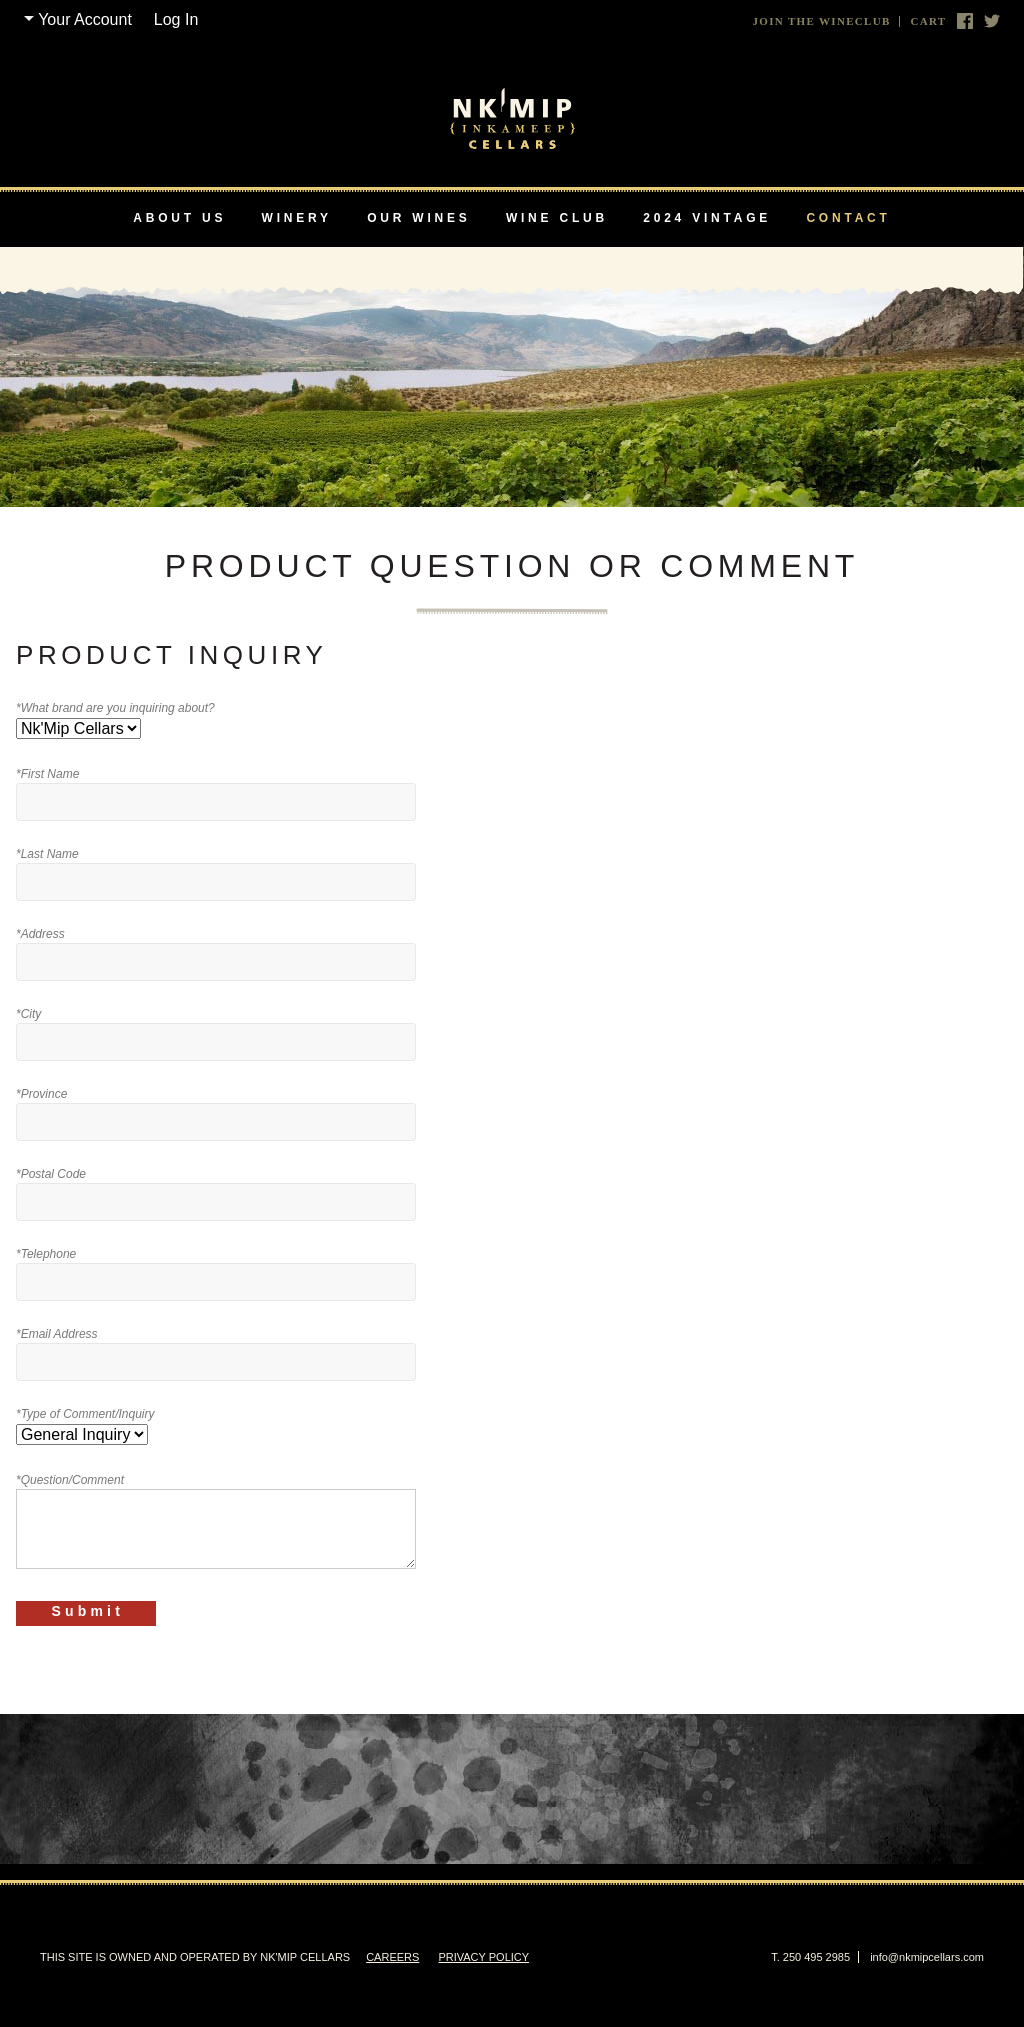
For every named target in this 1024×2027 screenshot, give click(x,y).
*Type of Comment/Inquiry (85, 1414)
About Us (179, 218)
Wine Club (557, 218)
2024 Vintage (707, 218)
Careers (392, 1957)
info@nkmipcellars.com (927, 1957)
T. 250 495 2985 (810, 1957)
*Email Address (57, 1334)
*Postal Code (51, 1174)
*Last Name (47, 854)
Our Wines (418, 218)
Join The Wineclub (822, 21)
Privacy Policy (483, 1957)
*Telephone (46, 1254)
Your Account (85, 19)
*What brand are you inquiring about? (115, 708)
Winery (297, 218)
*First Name (47, 774)
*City (28, 1014)
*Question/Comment (70, 1480)
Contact (848, 218)
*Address (40, 934)
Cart (928, 21)
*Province (41, 1094)
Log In (176, 19)
